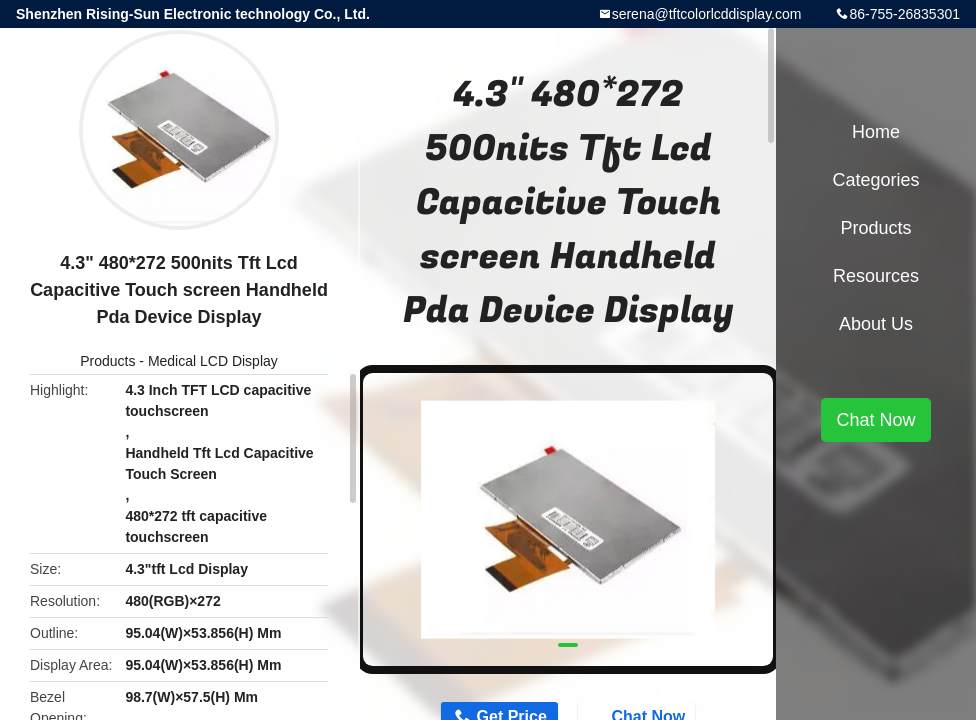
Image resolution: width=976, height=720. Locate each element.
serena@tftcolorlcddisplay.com (707, 14)
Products (107, 361)
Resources (876, 276)
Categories (875, 180)
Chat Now (875, 420)
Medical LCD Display (213, 361)
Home (876, 132)
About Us (876, 324)
